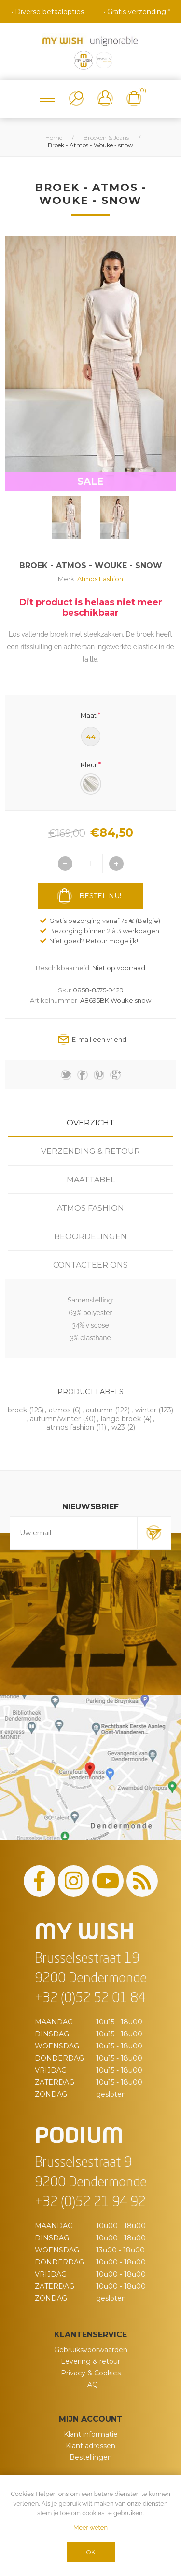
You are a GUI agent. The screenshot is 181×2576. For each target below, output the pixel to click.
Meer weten (90, 2527)
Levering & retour (90, 2361)
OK (90, 2552)
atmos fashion (70, 1427)
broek (17, 1410)
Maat (89, 715)
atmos (59, 1410)
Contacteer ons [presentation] (90, 1265)
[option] (66, 517)
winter (145, 1410)
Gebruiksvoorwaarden (90, 2350)
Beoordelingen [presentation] (90, 1236)
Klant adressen (90, 2445)
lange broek (121, 1418)
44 (91, 737)
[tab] (90, 1123)
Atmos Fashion (100, 579)
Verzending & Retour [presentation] (90, 1151)
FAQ (90, 2384)
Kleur (89, 765)
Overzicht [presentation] (90, 1122)
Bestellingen (91, 2457)
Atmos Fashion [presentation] (90, 1208)
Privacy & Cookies (91, 2373)
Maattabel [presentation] (91, 1179)
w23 (118, 1427)
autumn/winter (55, 1418)
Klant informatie (91, 2434)
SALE (90, 481)
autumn (99, 1410)
